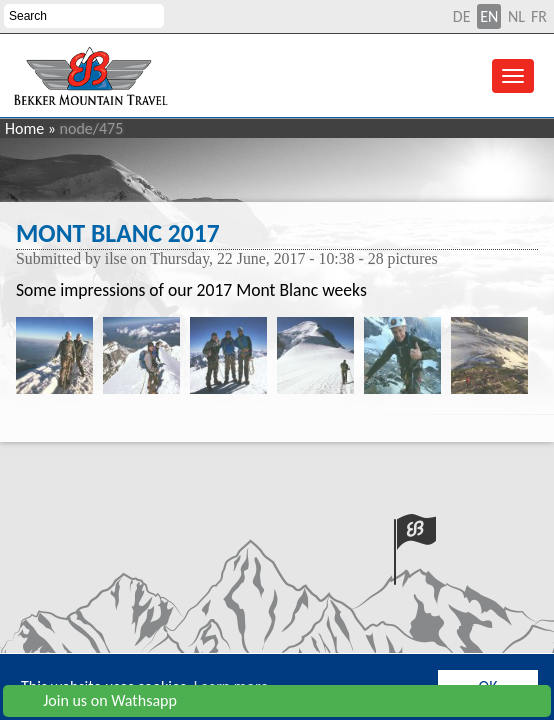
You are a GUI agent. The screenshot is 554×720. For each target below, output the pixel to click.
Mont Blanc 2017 (118, 233)
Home (24, 128)
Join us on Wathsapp (94, 701)
